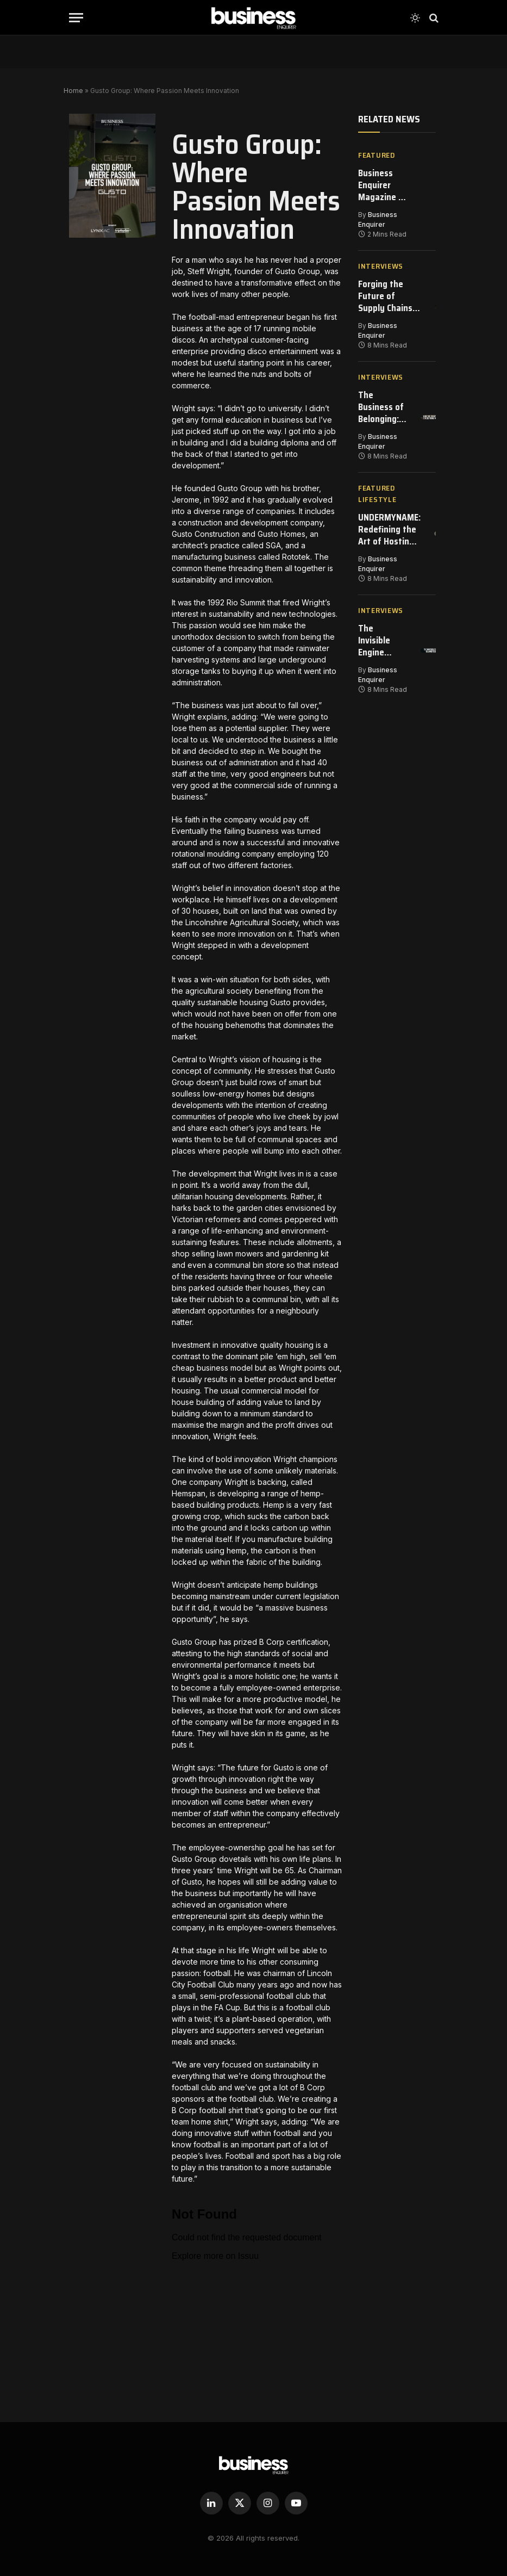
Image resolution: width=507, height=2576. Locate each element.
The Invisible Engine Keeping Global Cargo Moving (374, 648)
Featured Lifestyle (377, 499)
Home (73, 90)
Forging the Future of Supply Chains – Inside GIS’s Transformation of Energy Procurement (390, 299)
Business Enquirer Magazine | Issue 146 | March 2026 (382, 186)
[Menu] (76, 17)
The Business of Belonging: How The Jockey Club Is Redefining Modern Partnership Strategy (382, 411)
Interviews (380, 268)
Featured (376, 155)
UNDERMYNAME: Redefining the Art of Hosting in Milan (391, 536)
